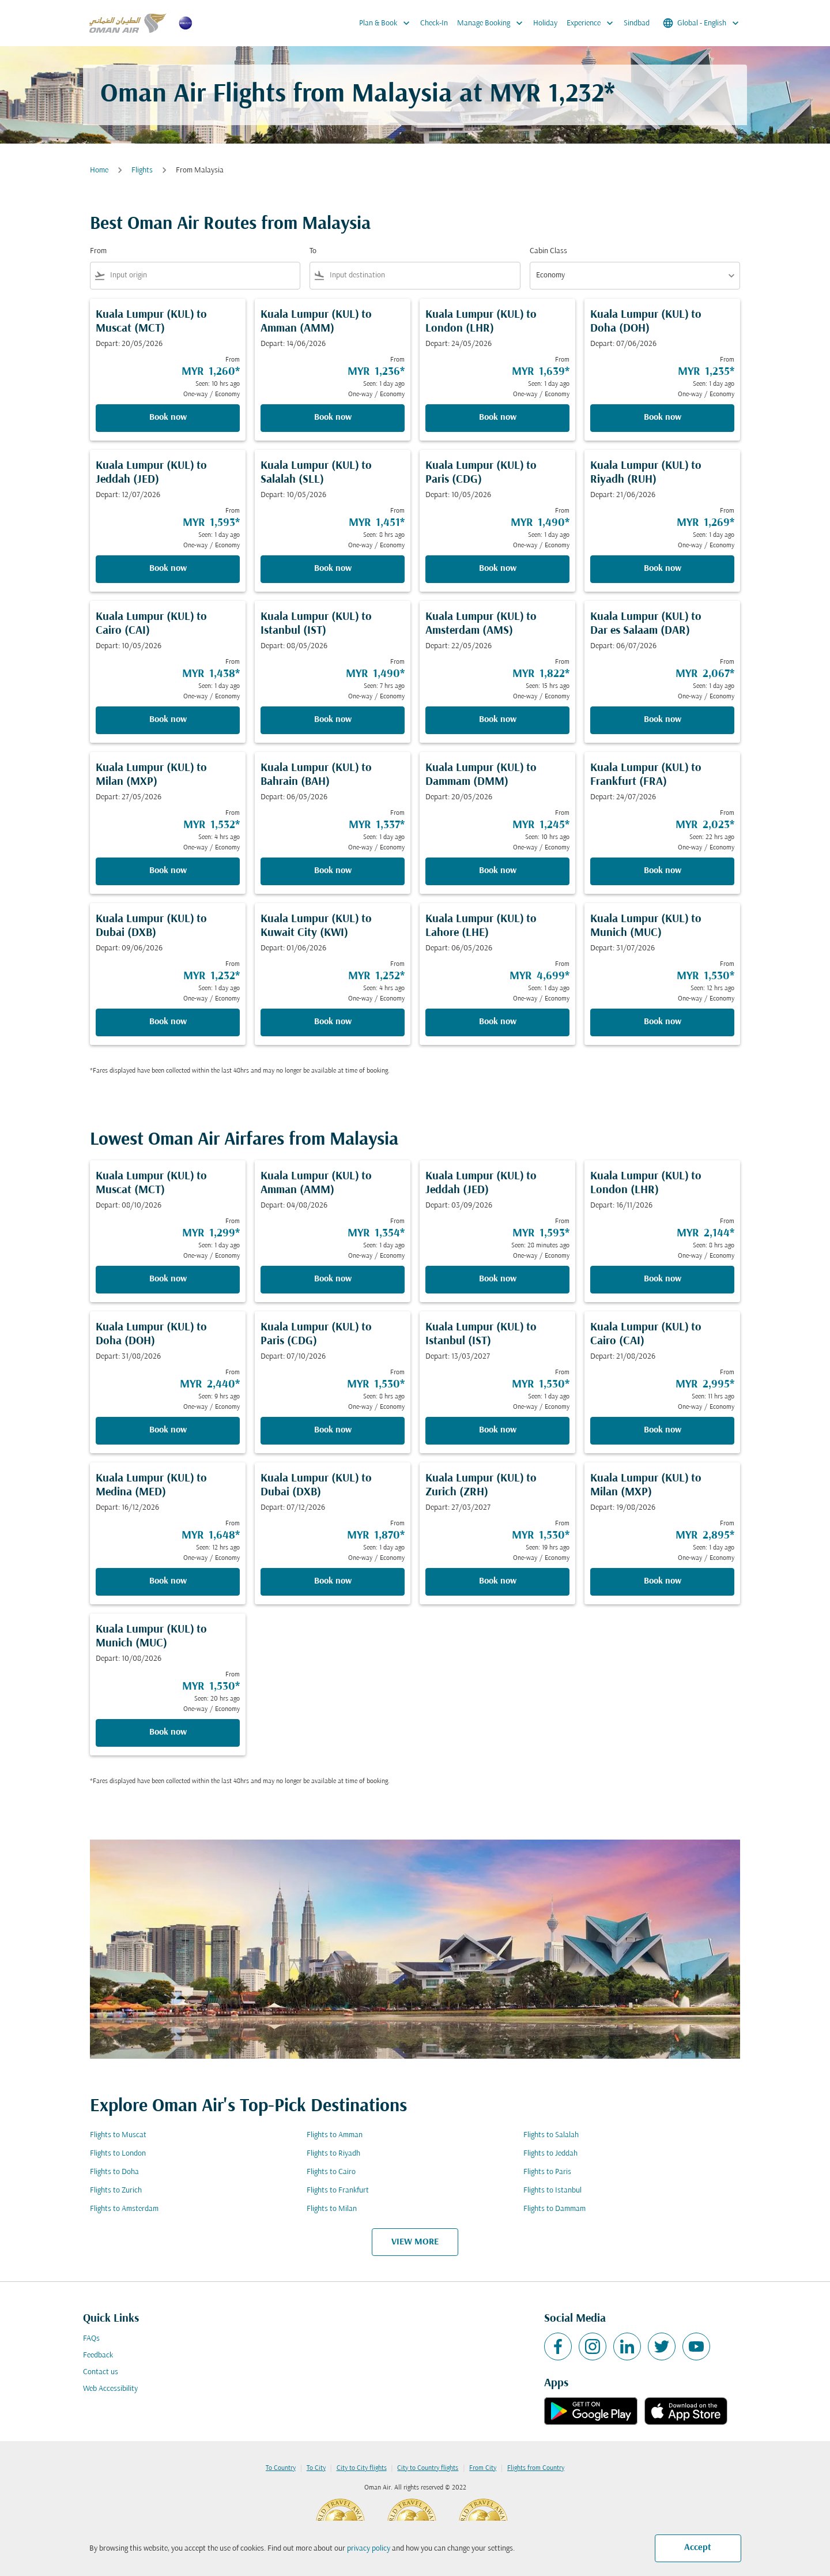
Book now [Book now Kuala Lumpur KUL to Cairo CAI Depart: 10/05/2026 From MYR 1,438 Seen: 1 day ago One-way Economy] (168, 719)
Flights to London (118, 2153)
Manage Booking (493, 23)
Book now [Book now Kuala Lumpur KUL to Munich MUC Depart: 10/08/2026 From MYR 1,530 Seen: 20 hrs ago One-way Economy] (168, 1732)
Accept (697, 2547)
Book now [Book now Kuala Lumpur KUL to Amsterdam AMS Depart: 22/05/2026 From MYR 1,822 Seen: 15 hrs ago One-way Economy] (497, 719)
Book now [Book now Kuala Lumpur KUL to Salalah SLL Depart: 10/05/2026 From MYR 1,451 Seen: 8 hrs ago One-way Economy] (333, 568)
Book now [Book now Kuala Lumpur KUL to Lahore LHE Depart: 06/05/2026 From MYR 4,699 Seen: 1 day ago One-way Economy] (497, 1021)
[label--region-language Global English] (702, 23)
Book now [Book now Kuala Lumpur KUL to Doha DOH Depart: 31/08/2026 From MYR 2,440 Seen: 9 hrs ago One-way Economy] (168, 1430)
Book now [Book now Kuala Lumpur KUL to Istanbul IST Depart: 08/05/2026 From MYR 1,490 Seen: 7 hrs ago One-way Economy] (333, 719)
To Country (281, 2468)
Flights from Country (535, 2468)
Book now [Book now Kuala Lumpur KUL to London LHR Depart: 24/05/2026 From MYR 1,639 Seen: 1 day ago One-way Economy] (497, 417)
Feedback (98, 2355)
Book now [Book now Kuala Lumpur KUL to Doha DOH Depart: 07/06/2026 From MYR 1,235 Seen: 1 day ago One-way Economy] (662, 417)
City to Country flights (427, 2468)
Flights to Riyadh (333, 2153)
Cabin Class (548, 251)
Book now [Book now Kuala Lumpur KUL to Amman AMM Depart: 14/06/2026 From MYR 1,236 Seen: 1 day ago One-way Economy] (333, 417)
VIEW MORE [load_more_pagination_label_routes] (415, 2242)
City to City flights (362, 2468)
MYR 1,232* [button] (552, 95)
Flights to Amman (335, 2135)
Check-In (434, 23)
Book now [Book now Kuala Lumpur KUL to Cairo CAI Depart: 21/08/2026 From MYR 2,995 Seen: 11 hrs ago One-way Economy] (662, 1430)
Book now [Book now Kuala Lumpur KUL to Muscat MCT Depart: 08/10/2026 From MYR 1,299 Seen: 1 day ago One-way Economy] (168, 1279)
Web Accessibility (110, 2389)
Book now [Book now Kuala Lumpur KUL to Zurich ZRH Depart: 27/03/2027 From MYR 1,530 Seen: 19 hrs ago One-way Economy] (497, 1581)
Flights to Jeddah (550, 2153)
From (98, 251)
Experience (593, 23)
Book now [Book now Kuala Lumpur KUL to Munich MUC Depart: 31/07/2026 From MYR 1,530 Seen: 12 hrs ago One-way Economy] (662, 1021)
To (313, 251)
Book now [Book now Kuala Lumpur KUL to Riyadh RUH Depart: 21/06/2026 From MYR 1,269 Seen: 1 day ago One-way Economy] (662, 568)
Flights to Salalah (551, 2135)
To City (316, 2468)
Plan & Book (387, 23)
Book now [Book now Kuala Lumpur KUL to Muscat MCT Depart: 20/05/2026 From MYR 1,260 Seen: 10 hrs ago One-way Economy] (168, 417)
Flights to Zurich (116, 2190)
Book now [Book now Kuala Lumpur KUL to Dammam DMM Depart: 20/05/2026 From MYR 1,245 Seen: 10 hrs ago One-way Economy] (497, 870)
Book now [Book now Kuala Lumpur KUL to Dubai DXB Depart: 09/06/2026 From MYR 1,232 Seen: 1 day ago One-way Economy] (168, 1021)
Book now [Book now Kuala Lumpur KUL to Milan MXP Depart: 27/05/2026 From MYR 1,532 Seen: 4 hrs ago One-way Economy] (168, 870)
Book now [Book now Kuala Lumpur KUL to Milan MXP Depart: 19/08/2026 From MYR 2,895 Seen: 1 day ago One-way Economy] (662, 1581)
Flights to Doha (114, 2172)
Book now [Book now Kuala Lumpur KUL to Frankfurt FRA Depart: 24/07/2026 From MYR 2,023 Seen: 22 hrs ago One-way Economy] (662, 870)
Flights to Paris (547, 2172)
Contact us (100, 2372)
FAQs (91, 2338)
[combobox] (202, 275)
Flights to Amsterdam (124, 2209)
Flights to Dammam (554, 2209)
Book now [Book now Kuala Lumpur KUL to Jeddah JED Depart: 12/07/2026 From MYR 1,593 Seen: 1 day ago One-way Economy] (168, 568)
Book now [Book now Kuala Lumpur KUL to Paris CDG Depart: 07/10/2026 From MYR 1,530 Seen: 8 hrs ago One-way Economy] (333, 1430)
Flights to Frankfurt (338, 2190)
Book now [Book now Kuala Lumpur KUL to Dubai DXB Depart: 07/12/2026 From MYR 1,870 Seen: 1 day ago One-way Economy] (333, 1581)
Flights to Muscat (118, 2135)
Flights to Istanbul (552, 2190)
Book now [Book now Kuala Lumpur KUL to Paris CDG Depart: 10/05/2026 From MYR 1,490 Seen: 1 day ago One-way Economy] (497, 568)
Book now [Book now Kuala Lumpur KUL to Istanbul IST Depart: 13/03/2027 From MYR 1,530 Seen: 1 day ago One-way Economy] (497, 1430)
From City (482, 2468)
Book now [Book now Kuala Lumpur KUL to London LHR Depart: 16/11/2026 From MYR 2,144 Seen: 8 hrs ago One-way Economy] (662, 1279)
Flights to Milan (332, 2209)
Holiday (545, 23)
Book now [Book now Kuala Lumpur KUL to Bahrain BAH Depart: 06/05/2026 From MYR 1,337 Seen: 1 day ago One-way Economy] (333, 870)
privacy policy (368, 2548)
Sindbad (637, 23)
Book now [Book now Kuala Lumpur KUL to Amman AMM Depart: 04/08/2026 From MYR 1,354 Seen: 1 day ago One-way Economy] (333, 1279)
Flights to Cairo (331, 2172)
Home (99, 170)
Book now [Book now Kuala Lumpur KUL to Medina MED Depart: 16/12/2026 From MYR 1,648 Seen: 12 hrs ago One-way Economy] (168, 1581)
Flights (142, 170)
